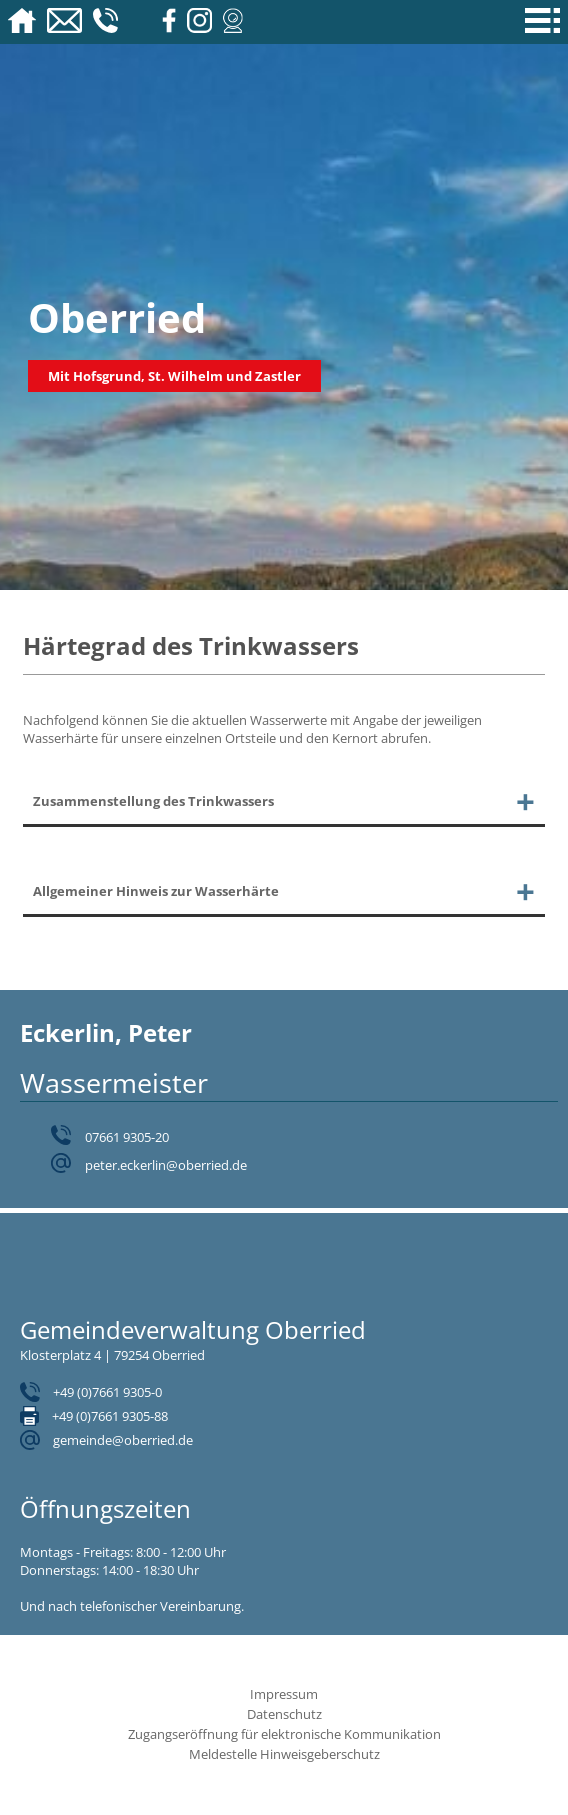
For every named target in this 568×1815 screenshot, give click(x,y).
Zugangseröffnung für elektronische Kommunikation (284, 1734)
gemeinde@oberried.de (123, 1440)
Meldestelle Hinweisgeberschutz (284, 1754)
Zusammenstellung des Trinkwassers (153, 801)
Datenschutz (284, 1714)
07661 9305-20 (127, 1137)
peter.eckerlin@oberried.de (166, 1165)
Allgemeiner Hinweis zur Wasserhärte (156, 891)
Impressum (284, 1694)
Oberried (117, 317)
